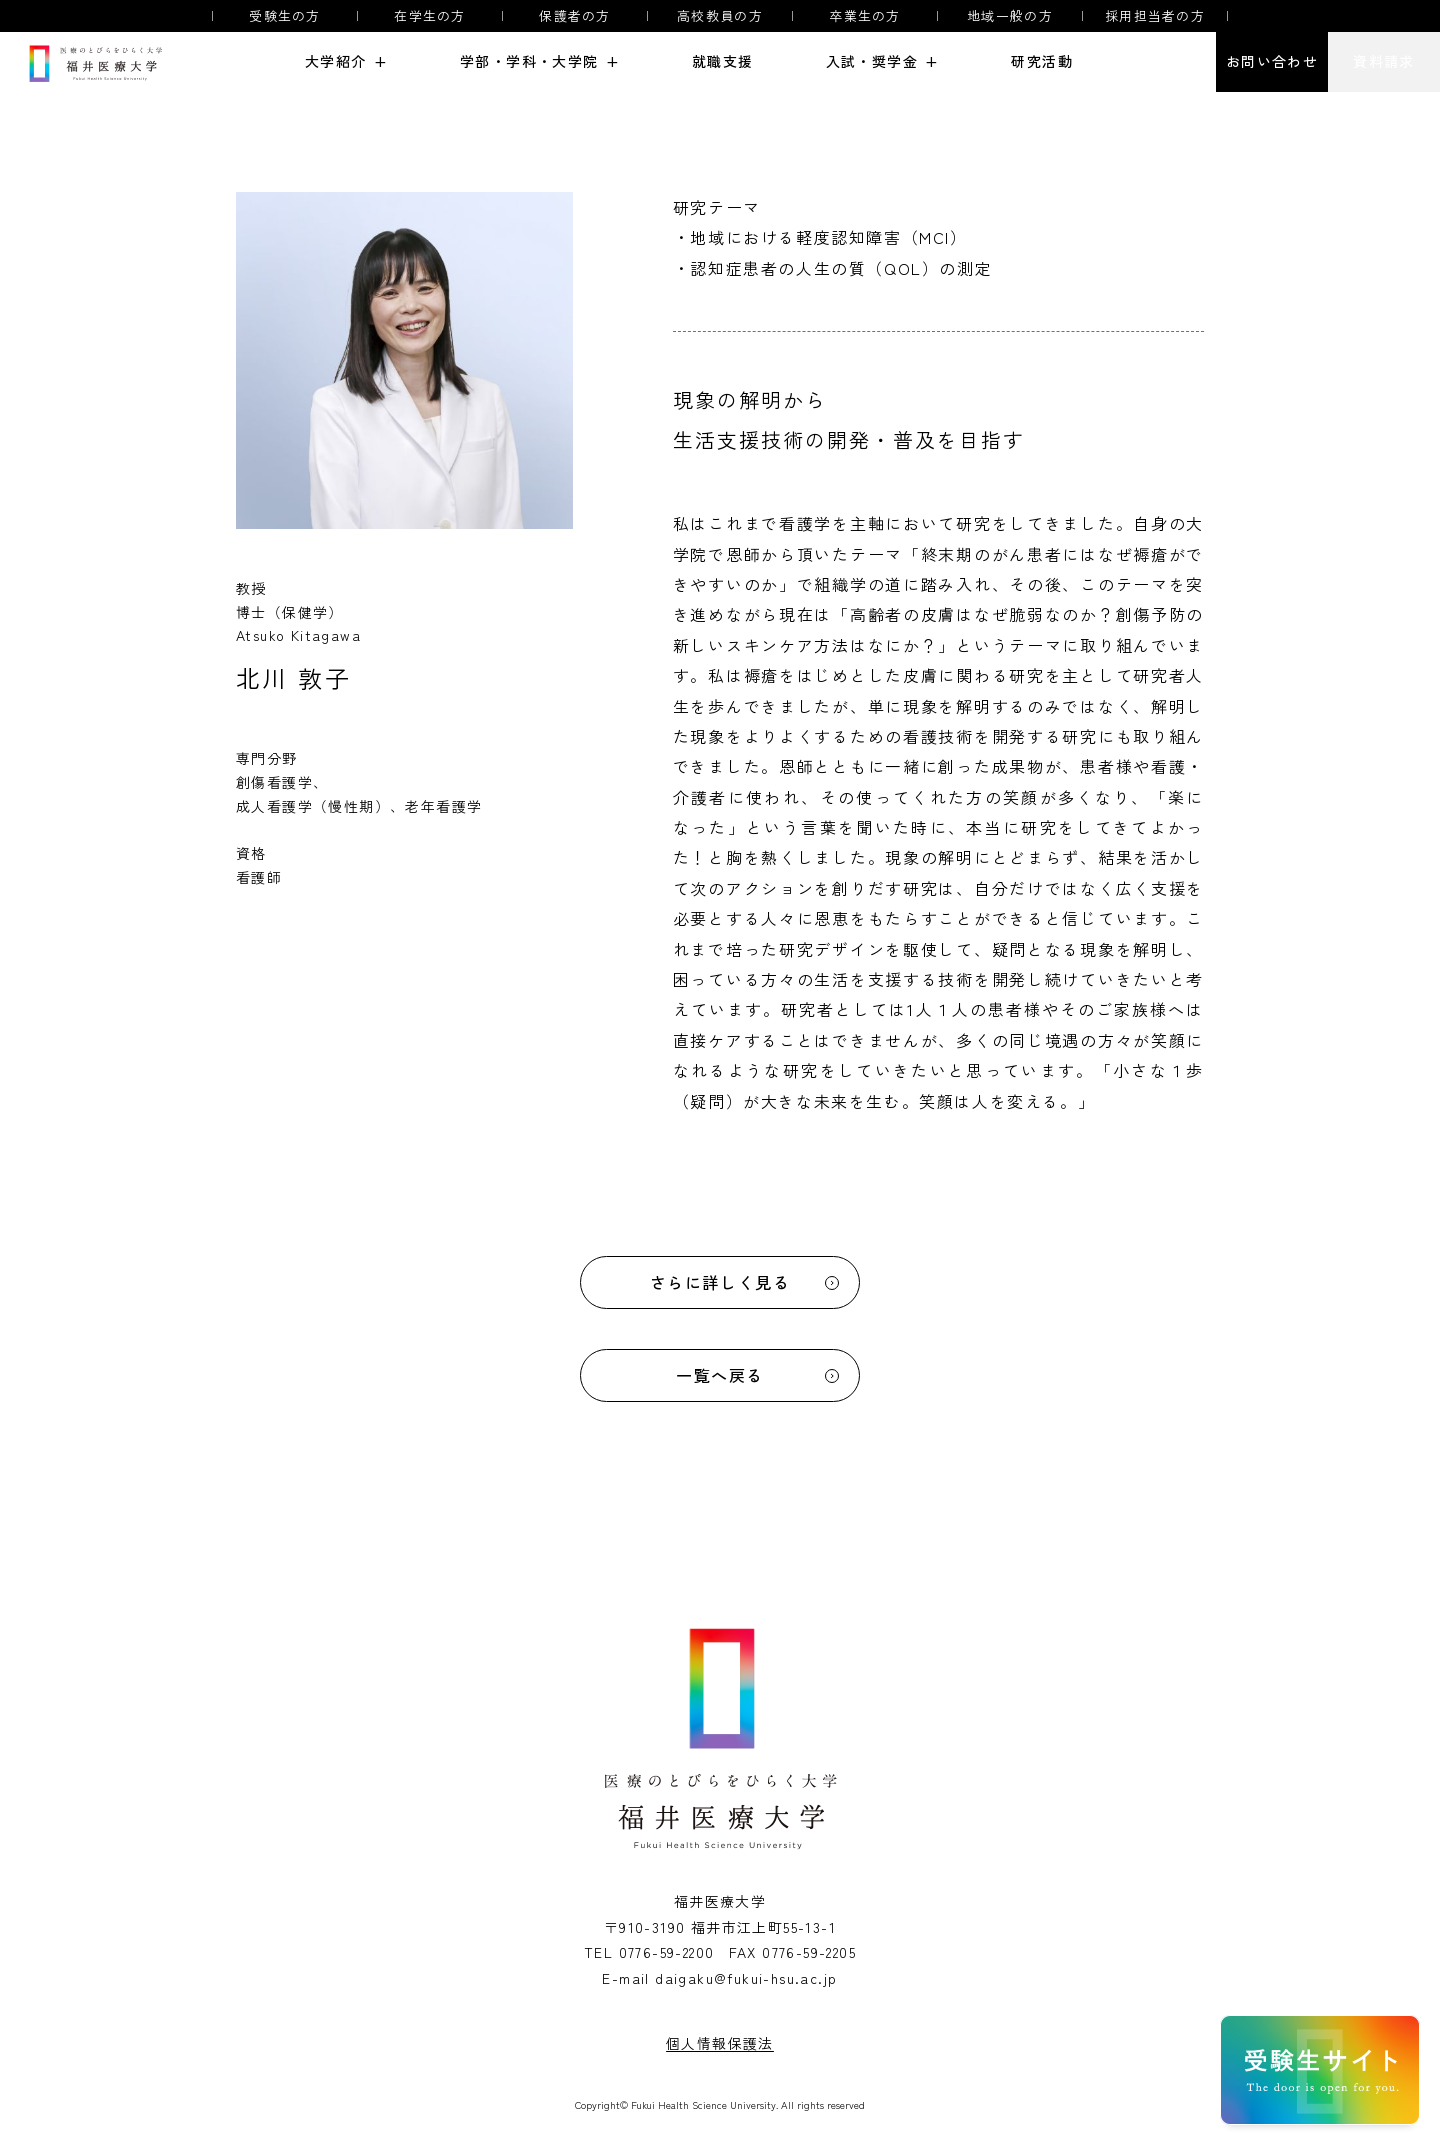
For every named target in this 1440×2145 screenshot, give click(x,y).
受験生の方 (285, 16)
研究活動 (1042, 61)
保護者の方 (575, 16)
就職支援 (723, 61)
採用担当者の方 (1155, 16)
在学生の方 (430, 16)
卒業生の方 (865, 16)
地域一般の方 (1010, 16)
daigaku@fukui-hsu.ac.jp (746, 1978)
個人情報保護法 (720, 2043)
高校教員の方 (720, 16)
